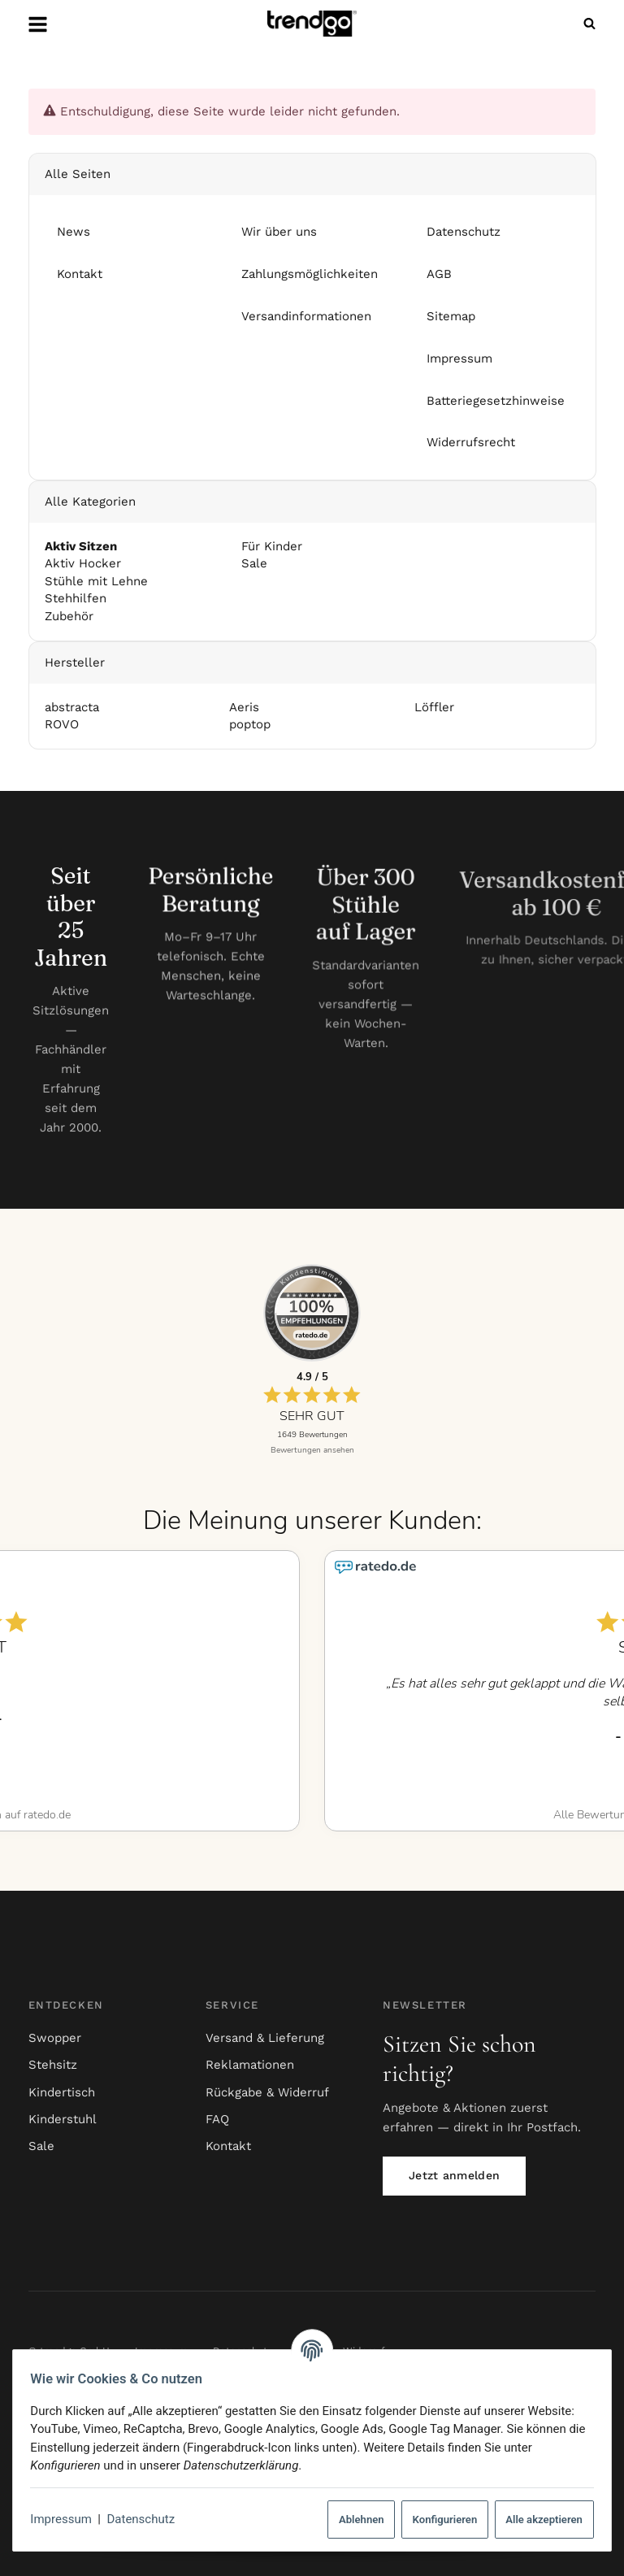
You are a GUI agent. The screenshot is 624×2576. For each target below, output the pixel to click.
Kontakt (228, 2146)
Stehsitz (52, 2064)
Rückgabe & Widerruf (267, 2092)
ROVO (61, 725)
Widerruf (364, 2351)
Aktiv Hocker (82, 564)
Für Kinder (269, 546)
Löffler (433, 707)
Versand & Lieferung (265, 2038)
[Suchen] (585, 24)
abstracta (71, 707)
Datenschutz (148, 2519)
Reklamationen (250, 2064)
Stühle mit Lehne (95, 581)
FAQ (217, 2119)
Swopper (54, 2038)
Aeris (244, 707)
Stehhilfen (75, 599)
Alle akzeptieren (537, 2519)
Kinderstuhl (62, 2119)
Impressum (67, 2519)
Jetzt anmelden (454, 2175)
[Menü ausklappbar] (37, 24)
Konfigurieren (437, 2519)
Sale (252, 564)
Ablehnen (354, 2519)
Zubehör (68, 616)
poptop (250, 725)
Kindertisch (61, 2092)
